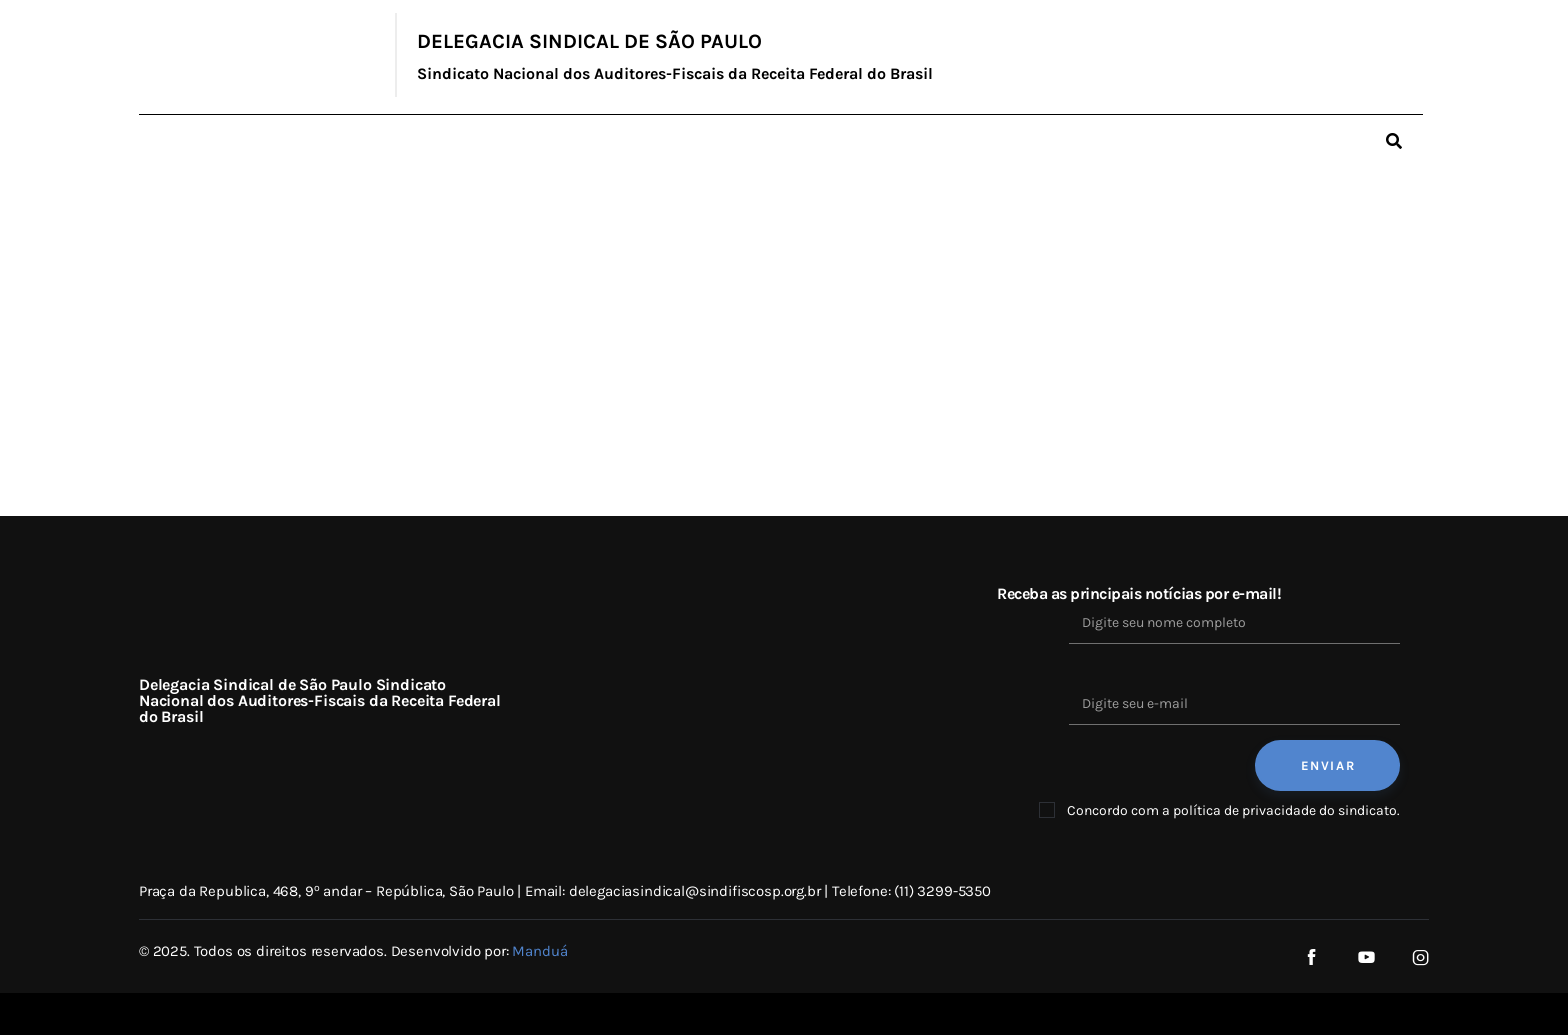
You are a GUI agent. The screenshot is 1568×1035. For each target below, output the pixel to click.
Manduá (539, 951)
